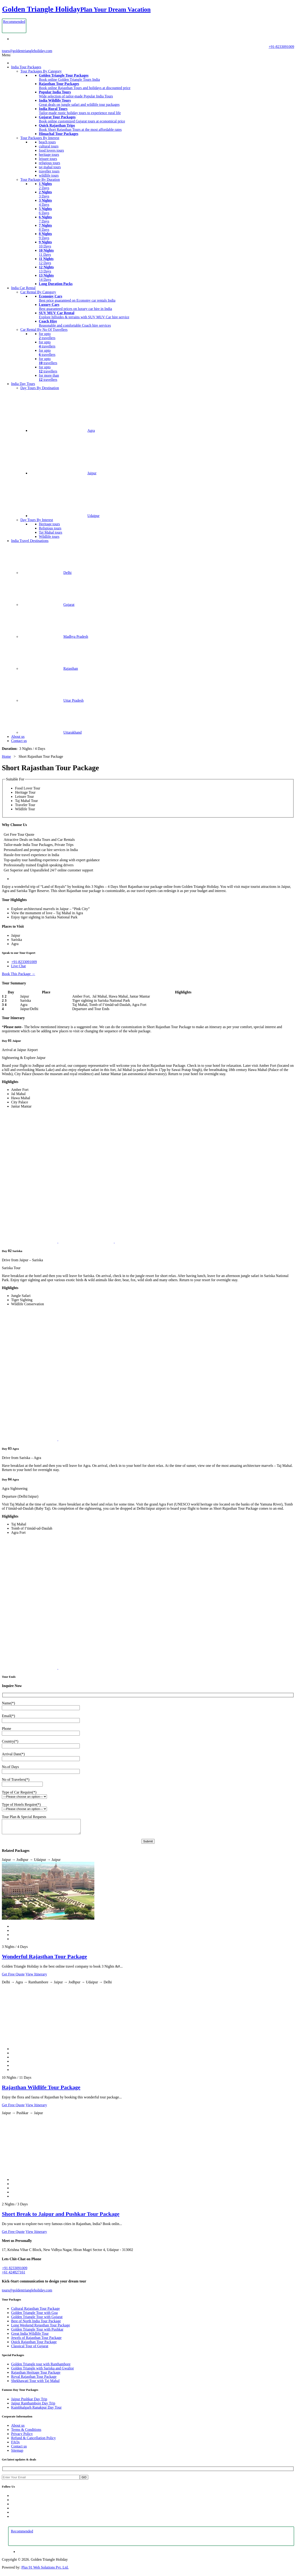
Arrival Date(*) (13, 1754)
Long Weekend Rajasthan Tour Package (40, 2328)
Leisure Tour (24, 796)
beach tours (47, 142)
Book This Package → (18, 974)
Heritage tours (49, 524)
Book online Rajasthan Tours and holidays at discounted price (84, 86)
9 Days (45, 236)
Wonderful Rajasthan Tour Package (44, 1959)
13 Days (46, 269)
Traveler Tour (25, 805)
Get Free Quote (13, 1977)
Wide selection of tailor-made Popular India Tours (76, 94)
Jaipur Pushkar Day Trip (29, 2402)
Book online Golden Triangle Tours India (69, 77)
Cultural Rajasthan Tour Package (35, 2311)
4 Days (45, 202)
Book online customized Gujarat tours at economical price (82, 119)
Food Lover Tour (27, 788)
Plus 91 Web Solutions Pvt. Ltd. (44, 2570)
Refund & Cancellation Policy (33, 2441)
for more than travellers (49, 377)
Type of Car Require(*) (19, 1792)
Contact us (19, 2449)
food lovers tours (51, 150)
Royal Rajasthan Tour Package (33, 2379)
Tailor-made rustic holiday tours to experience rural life (80, 111)
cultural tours (49, 146)
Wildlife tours (49, 536)
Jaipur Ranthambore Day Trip (33, 2406)
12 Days (46, 261)
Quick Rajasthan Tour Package (34, 2345)
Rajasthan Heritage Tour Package (35, 2375)
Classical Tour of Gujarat (29, 2349)
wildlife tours (49, 175)
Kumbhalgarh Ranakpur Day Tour (36, 2410)
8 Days (45, 227)
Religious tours (50, 528)
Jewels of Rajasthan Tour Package (36, 2340)
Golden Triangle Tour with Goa (34, 2315)
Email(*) (8, 1716)
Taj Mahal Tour (26, 801)
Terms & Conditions (26, 2432)
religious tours (49, 163)
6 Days (45, 211)
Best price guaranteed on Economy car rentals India (77, 298)
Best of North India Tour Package (36, 2324)
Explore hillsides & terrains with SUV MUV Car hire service (84, 315)
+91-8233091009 (281, 47)
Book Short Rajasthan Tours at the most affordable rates (80, 127)
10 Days (45, 244)
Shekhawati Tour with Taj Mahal (35, 2383)
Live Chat (18, 966)
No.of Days (10, 1767)
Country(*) (10, 1741)
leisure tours (48, 159)
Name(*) (8, 1703)
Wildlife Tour (25, 809)
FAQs (15, 2445)
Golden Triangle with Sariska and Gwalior (42, 2371)
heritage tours (49, 155)
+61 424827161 (13, 2275)
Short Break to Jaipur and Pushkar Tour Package (60, 2217)
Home (6, 756)
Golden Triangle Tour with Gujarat (37, 2320)
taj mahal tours (50, 167)
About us (18, 2428)
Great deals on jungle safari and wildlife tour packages (79, 102)
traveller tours (49, 171)
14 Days (46, 277)
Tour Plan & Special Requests (24, 1817)
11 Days (46, 252)
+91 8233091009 (14, 2271)
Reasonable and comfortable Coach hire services (75, 323)
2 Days (45, 186)
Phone (6, 1729)
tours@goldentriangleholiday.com (27, 51)
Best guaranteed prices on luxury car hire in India (75, 307)
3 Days (45, 194)
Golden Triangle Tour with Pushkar (37, 2332)
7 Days (45, 219)
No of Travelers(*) (15, 1779)
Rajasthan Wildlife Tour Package (41, 2090)
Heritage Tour (25, 792)
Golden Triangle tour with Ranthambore (41, 2367)
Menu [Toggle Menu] (6, 55)
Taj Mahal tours (50, 532)
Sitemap (17, 2453)
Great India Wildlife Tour (30, 2336)
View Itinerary (36, 1977)
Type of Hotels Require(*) (21, 1804)
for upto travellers (47, 336)
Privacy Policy (22, 2436)
